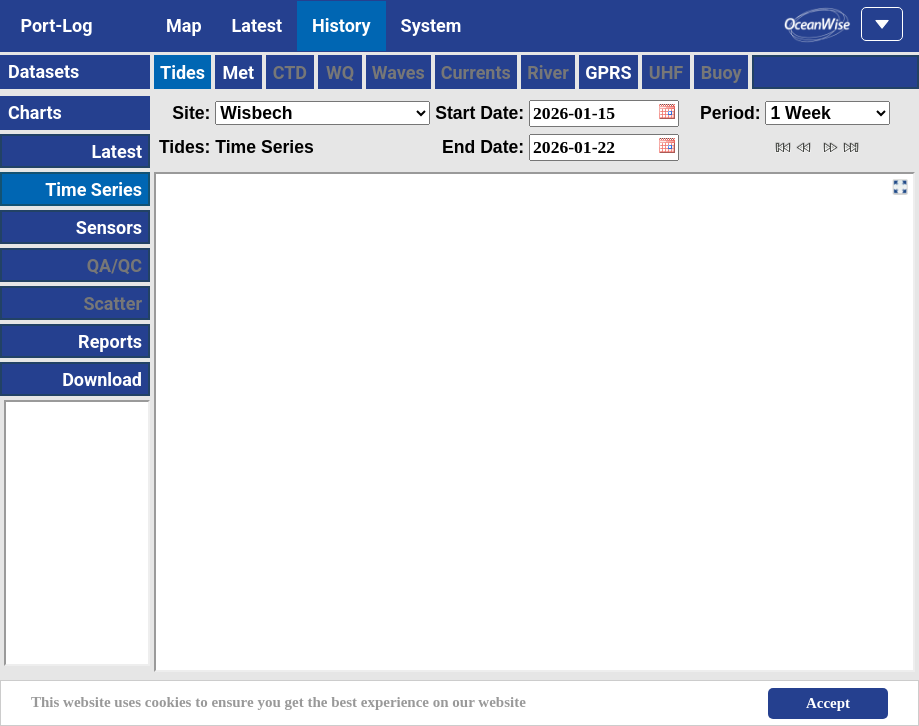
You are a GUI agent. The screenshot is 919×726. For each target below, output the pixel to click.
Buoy (721, 72)
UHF (666, 72)
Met (239, 72)
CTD (290, 72)
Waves (398, 72)
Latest (257, 25)
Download (102, 379)
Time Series (93, 189)
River (548, 72)
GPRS (608, 72)
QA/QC (114, 265)
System (431, 25)
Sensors (109, 227)
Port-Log (56, 25)
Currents (476, 72)
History (341, 25)
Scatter (112, 303)
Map (184, 25)
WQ (340, 72)
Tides (182, 72)
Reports (110, 341)
